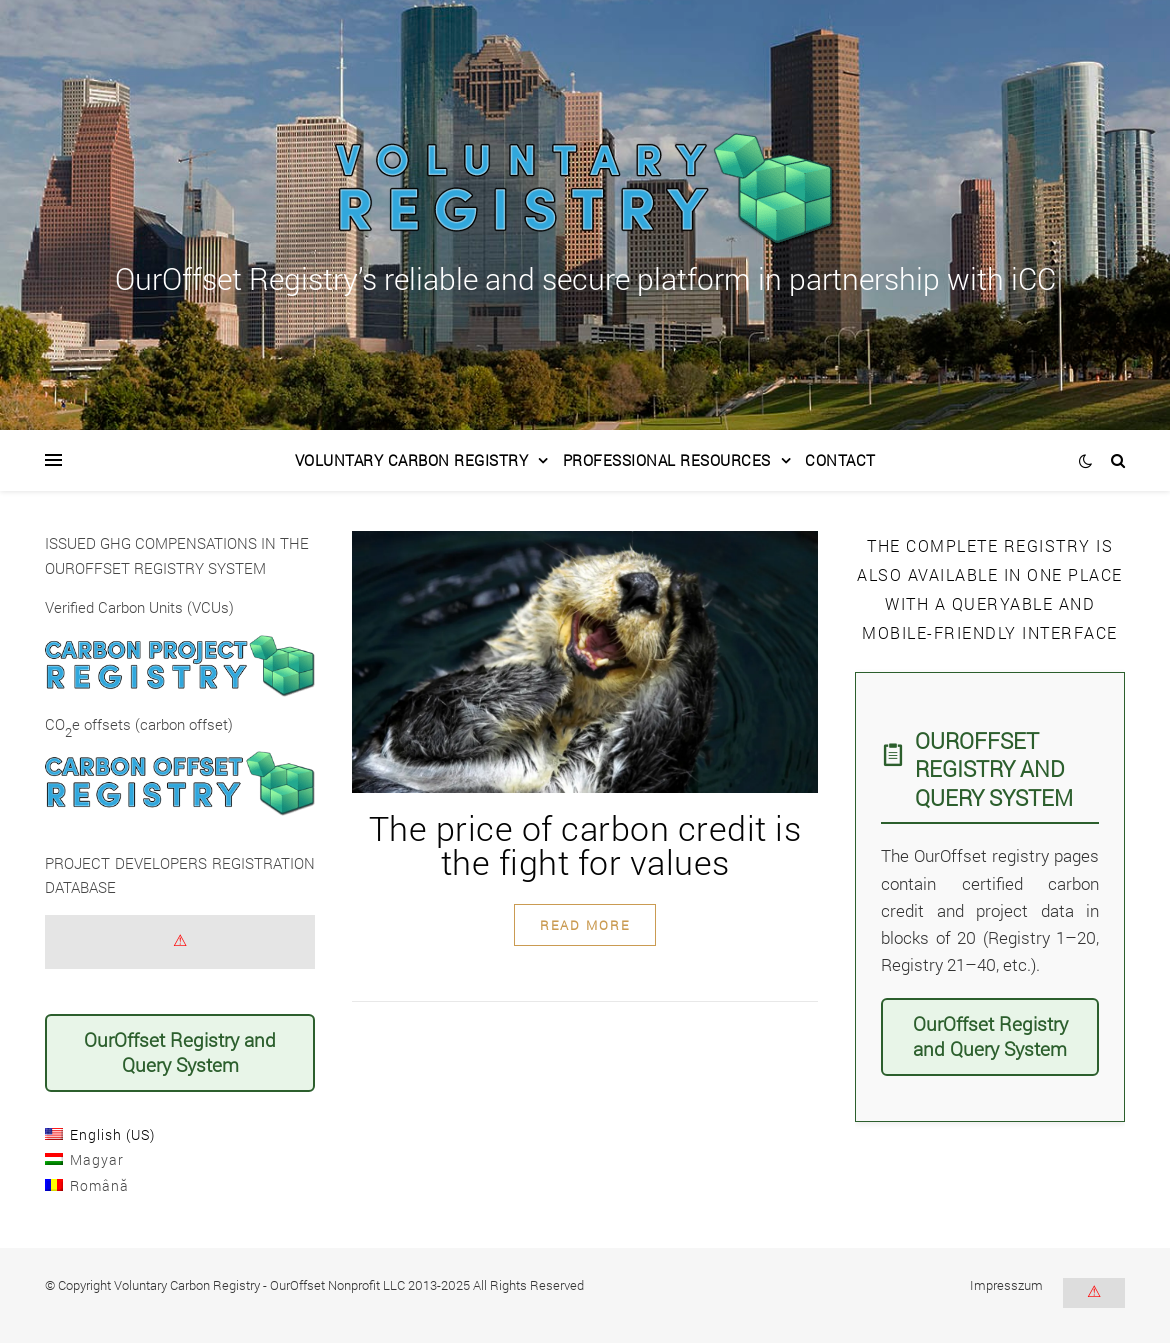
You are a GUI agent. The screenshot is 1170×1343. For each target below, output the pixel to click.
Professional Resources (667, 460)
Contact (840, 460)
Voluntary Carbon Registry (412, 460)
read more (585, 925)
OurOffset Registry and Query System (180, 1052)
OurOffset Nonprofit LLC (337, 1285)
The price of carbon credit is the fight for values (585, 844)
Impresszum (1006, 1285)
